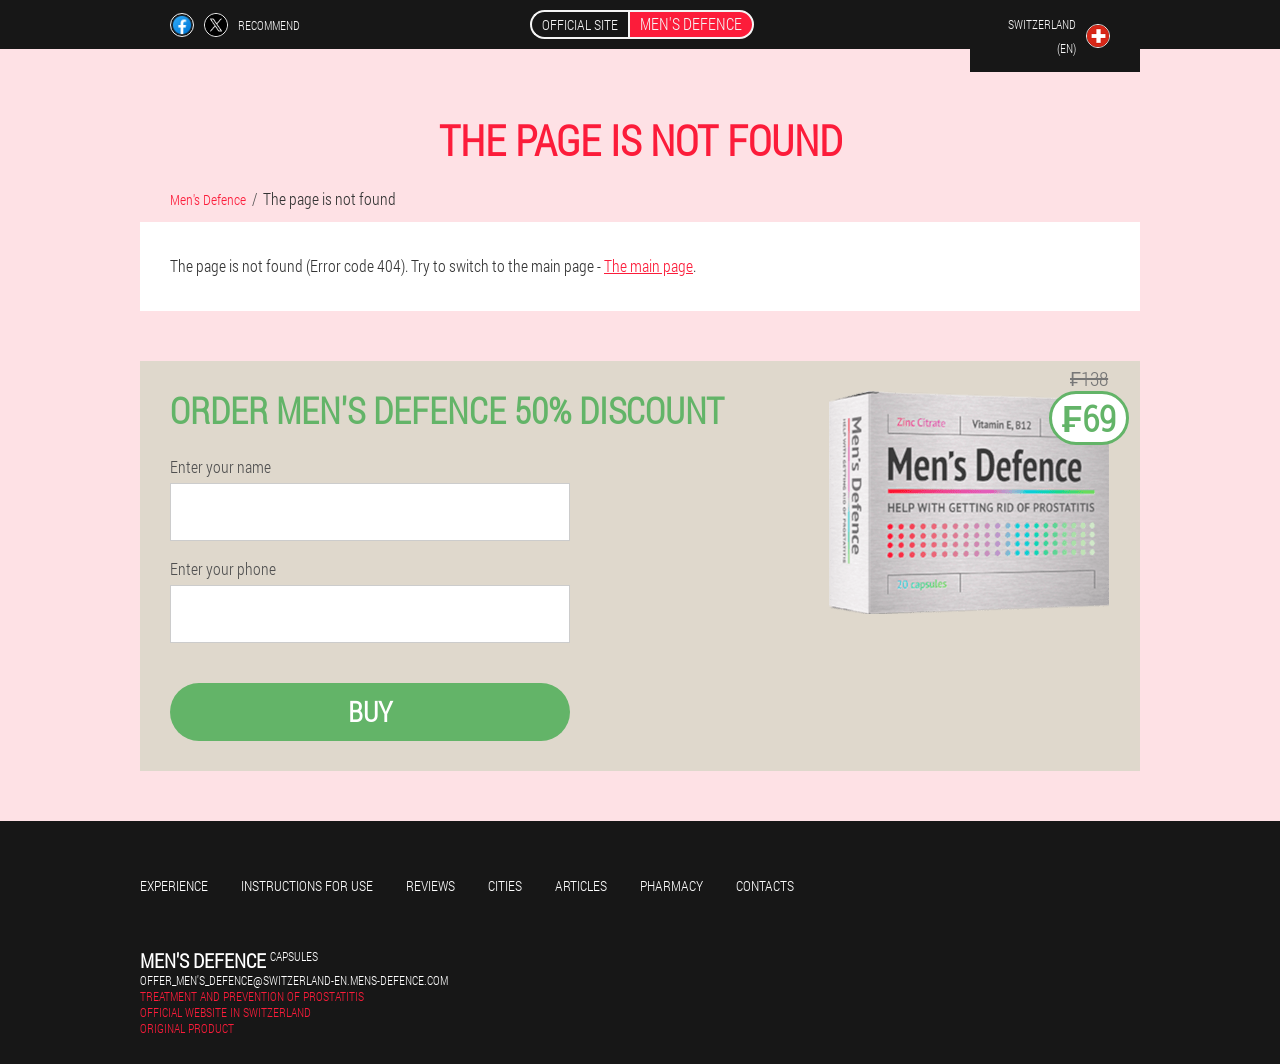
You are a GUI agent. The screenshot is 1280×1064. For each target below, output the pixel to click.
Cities (505, 885)
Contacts (765, 885)
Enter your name (220, 467)
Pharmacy (671, 885)
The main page (648, 265)
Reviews (430, 885)
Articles (581, 885)
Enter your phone (223, 569)
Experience (174, 885)
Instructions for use (307, 885)
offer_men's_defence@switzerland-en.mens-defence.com (294, 980)
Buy (370, 711)
